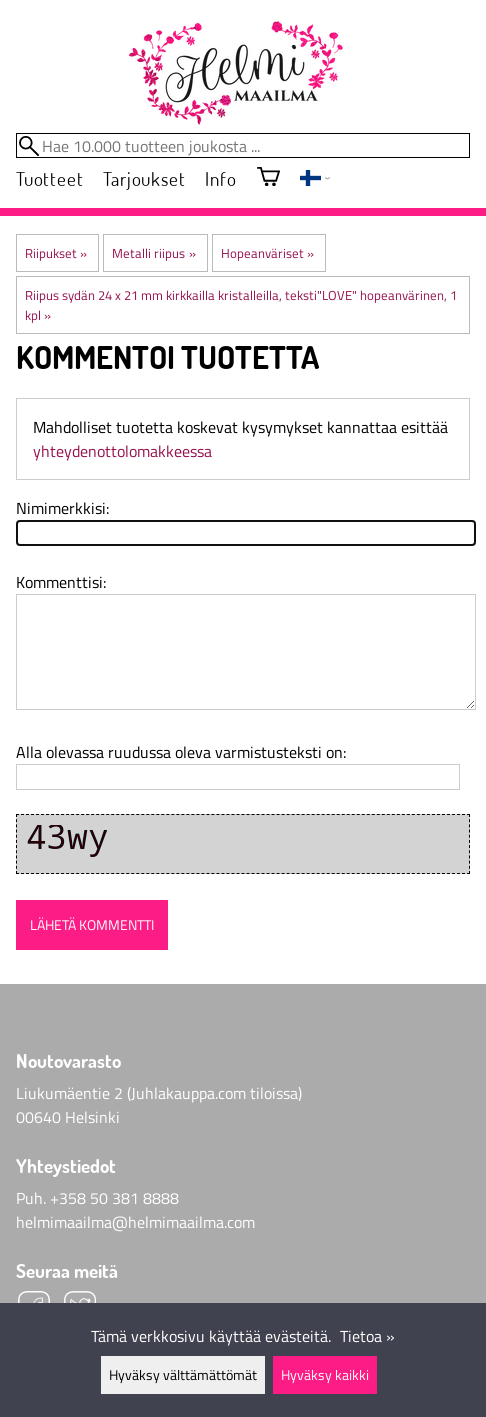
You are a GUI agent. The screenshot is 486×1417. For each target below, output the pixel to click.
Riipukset (56, 253)
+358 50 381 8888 (114, 1198)
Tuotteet (49, 178)
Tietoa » (367, 1336)
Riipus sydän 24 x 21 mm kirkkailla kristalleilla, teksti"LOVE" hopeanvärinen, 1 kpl (241, 305)
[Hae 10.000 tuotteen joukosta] (243, 145)
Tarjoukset (144, 178)
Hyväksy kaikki (325, 1375)
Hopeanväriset (267, 253)
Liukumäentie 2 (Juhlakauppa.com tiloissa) (159, 1093)
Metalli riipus (153, 253)
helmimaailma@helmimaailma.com (135, 1222)
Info (220, 178)
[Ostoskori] (268, 178)
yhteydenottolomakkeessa (122, 451)
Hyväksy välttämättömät (183, 1375)
